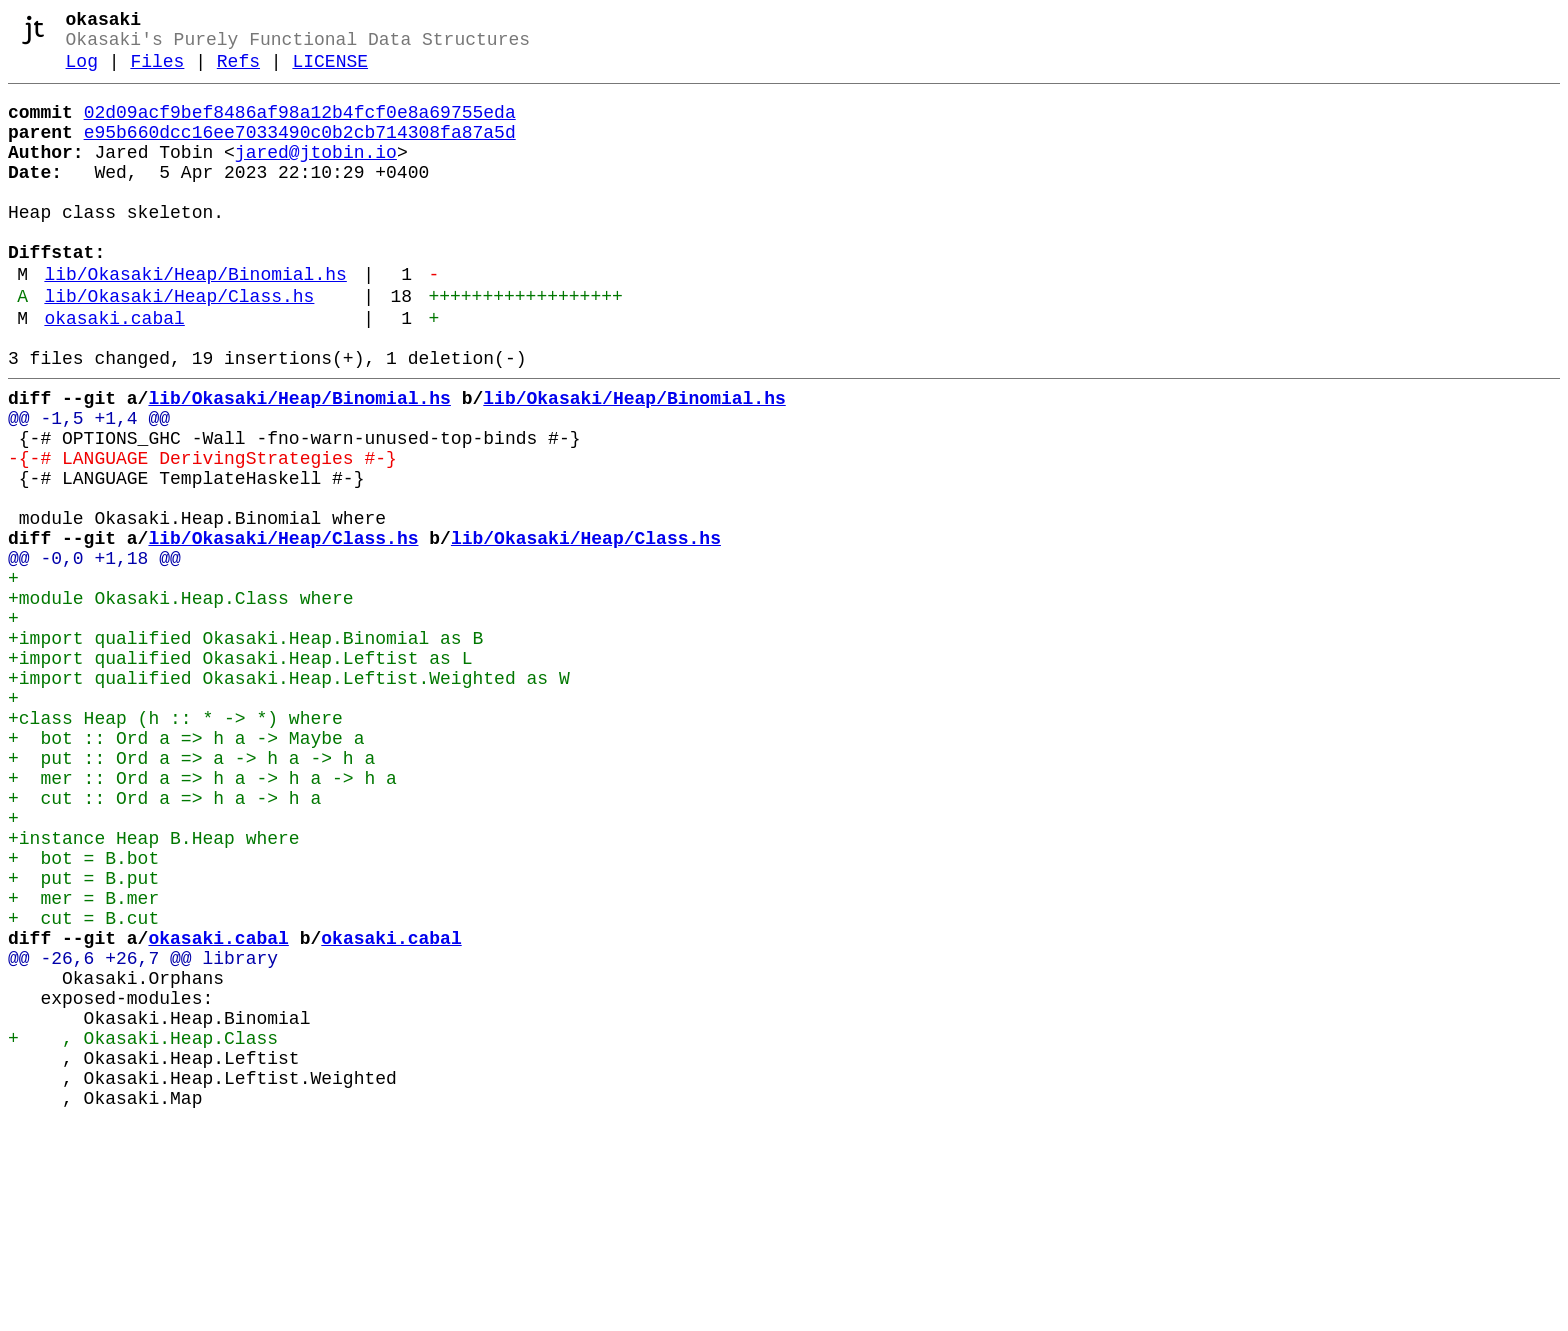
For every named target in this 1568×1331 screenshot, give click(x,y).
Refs (238, 72)
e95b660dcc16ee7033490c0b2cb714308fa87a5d (300, 151)
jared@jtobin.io (316, 175)
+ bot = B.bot (83, 1013)
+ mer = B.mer (83, 1061)
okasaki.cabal (114, 373)
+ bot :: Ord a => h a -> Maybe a (186, 869)
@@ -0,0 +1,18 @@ (94, 653)
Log (82, 72)
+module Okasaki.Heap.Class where (181, 701)
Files (157, 72)
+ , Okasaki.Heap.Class (143, 1229)
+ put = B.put (83, 1037)
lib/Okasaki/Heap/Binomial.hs (195, 321)
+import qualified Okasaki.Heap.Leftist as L (240, 773)
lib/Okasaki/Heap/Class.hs (179, 347)
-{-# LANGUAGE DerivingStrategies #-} (202, 533)
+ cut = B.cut (83, 1085)
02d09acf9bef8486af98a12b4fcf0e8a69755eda (300, 127)
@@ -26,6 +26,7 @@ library (143, 1133)
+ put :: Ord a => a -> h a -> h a (191, 893)
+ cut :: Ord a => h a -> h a (164, 941)
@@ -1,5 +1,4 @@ (89, 485)
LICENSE (330, 72)
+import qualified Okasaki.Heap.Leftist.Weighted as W (289, 797)
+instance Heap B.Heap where (154, 989)
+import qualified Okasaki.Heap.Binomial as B (245, 749)
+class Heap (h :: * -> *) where (175, 845)
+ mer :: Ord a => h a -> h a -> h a (202, 917)
